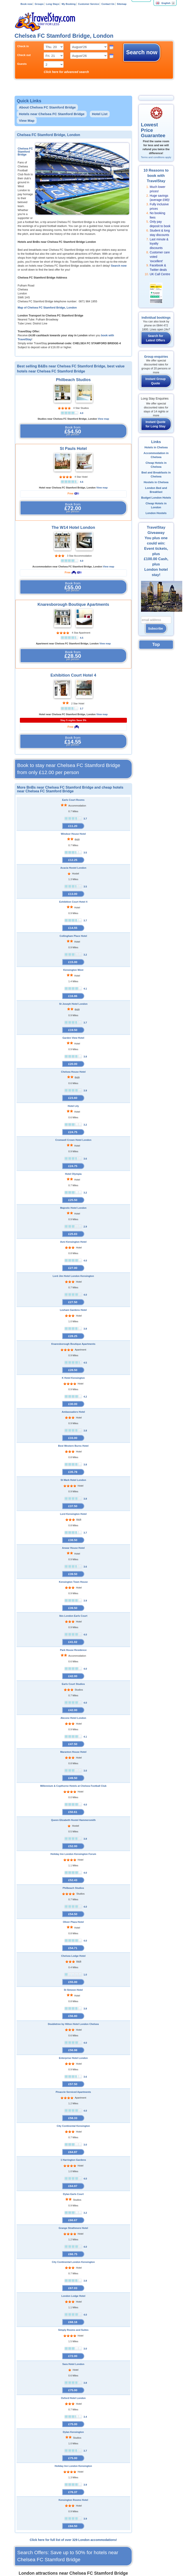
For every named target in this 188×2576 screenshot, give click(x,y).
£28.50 (73, 1348)
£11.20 (73, 825)
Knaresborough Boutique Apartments (73, 604)
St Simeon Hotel (73, 1943)
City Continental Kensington (73, 2074)
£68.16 (73, 2263)
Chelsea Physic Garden (111, 2525)
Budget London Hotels (156, 497)
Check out (24, 55)
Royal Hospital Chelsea (41, 2525)
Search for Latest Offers (155, 338)
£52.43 (73, 1838)
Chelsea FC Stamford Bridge (25, 151)
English (163, 3)
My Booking (68, 4)
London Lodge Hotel (73, 2237)
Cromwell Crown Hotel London (73, 1126)
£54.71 (73, 1903)
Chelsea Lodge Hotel (73, 1911)
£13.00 (73, 890)
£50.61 (73, 1773)
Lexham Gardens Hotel (73, 1290)
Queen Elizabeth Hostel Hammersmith (73, 1780)
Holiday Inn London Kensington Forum (73, 1813)
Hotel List (99, 114)
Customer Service (88, 4)
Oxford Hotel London (73, 2336)
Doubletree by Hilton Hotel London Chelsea (73, 1976)
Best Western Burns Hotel (73, 1420)
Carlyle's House (74, 2531)
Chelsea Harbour (106, 2537)
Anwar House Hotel (73, 1518)
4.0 (81, 413)
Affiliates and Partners (55, 2549)
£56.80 (73, 1969)
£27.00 (73, 1250)
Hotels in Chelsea (156, 447)
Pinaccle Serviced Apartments (73, 2041)
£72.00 (73, 2295)
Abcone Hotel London (73, 1682)
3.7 (81, 708)
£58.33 (73, 2067)
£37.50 (73, 1479)
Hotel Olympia (73, 1159)
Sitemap (121, 4)
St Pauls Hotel (73, 448)
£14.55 (73, 923)
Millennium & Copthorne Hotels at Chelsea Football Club (73, 1747)
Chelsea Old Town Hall (45, 2531)
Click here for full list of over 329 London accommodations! (73, 2472)
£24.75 (73, 1119)
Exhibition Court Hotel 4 (73, 675)
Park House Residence (73, 1617)
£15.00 (73, 956)
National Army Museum (76, 2525)
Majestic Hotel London (73, 1192)
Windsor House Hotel (73, 832)
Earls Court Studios (73, 1649)
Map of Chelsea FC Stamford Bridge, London (47, 307)
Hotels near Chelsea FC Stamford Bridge (52, 114)
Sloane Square (55, 2512)
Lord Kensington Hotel (73, 1486)
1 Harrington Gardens (73, 2107)
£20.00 (73, 1054)
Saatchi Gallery (113, 2519)
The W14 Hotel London (73, 527)
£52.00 (73, 1805)
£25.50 (73, 1184)
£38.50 (73, 1511)
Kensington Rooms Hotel (73, 2433)
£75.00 (73, 2328)
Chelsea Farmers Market (106, 2531)
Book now (26, 4)
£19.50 (73, 1021)
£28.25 (73, 1315)
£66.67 (73, 2165)
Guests (22, 63)
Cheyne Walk (97, 2512)
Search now (141, 52)
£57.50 (73, 2034)
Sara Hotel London (73, 2303)
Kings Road (77, 2512)
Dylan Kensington (73, 2368)
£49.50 (73, 1740)
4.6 (81, 482)
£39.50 (73, 1544)
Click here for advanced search (66, 72)
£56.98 (73, 2002)
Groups (39, 4)
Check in (23, 46)
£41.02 (73, 1609)
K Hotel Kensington (73, 1355)
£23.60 (73, 1086)
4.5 (81, 637)
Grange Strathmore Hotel (73, 2172)
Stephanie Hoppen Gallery (46, 2519)
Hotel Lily (73, 1094)
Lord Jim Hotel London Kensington (73, 1257)
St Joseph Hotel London (73, 996)
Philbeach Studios (73, 380)
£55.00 (73, 1936)
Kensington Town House (73, 1551)
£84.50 (73, 2459)
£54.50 (73, 1871)
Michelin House (45, 2537)
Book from (73, 430)
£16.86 (73, 988)
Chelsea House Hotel (73, 1061)
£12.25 (73, 858)
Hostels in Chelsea (156, 482)
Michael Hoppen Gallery (83, 2519)
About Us (34, 2549)
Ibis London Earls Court (73, 1584)
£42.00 (73, 1642)
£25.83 (73, 1217)
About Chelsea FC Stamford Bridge (47, 107)
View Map (26, 120)
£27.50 (73, 1283)
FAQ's (47, 2553)
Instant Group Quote (155, 381)
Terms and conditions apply (156, 157)
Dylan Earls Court (73, 2139)
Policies (57, 2553)
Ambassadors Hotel (73, 1388)
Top (156, 644)
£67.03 (73, 2230)
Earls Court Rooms (73, 800)
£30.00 (73, 1380)
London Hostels (156, 513)
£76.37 (73, 2426)
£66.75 (73, 2198)
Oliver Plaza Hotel (73, 1878)
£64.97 (73, 2099)
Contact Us (108, 4)
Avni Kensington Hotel (73, 1224)
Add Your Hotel (78, 2549)
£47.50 (73, 1707)
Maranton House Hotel (73, 1715)
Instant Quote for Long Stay (155, 424)
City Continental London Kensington (73, 2205)
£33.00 (73, 1413)
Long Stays (52, 4)
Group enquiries (156, 356)
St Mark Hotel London (73, 1453)
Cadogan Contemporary (75, 2537)
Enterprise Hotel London (73, 2009)
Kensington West (73, 963)
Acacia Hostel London (73, 865)
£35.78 (73, 1446)
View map (103, 418)
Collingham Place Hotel (73, 930)
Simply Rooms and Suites (73, 2270)
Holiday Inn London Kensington (73, 2401)
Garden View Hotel (73, 1028)
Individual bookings (156, 317)
